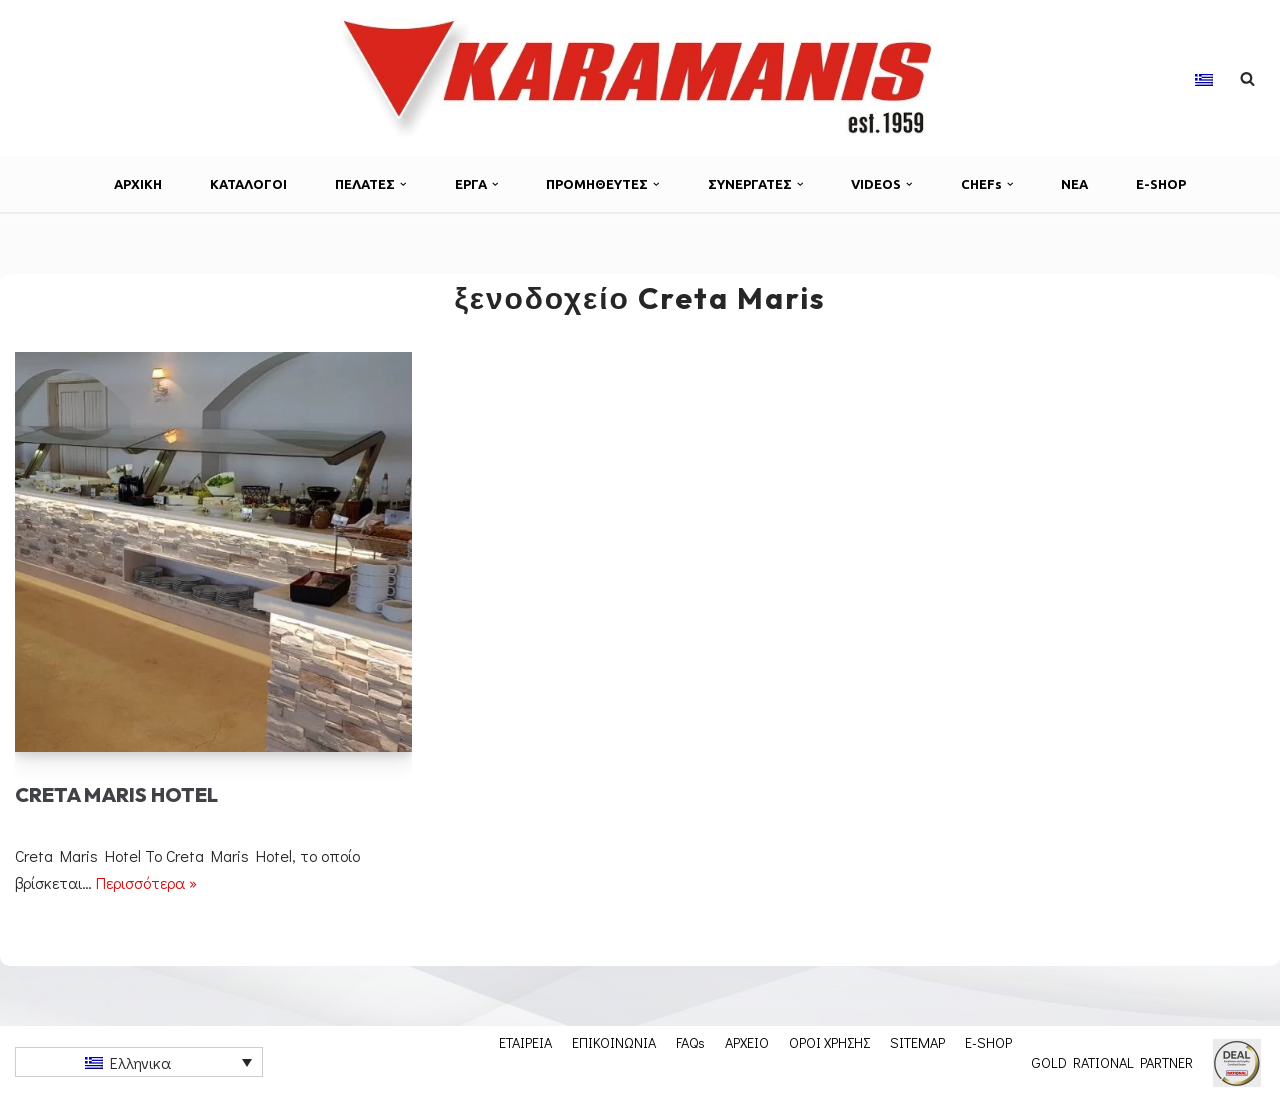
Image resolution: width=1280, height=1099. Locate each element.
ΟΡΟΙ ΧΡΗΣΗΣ (829, 1042)
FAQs (690, 1042)
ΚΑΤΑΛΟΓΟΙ (248, 184)
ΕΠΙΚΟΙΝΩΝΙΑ (614, 1042)
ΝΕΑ (1074, 184)
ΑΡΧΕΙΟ (747, 1042)
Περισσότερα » (146, 882)
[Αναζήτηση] (1247, 78)
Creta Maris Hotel (116, 794)
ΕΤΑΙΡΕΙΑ (525, 1042)
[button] (403, 184)
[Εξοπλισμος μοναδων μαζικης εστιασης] (640, 78)
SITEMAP (917, 1042)
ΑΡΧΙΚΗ (138, 184)
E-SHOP (1161, 184)
